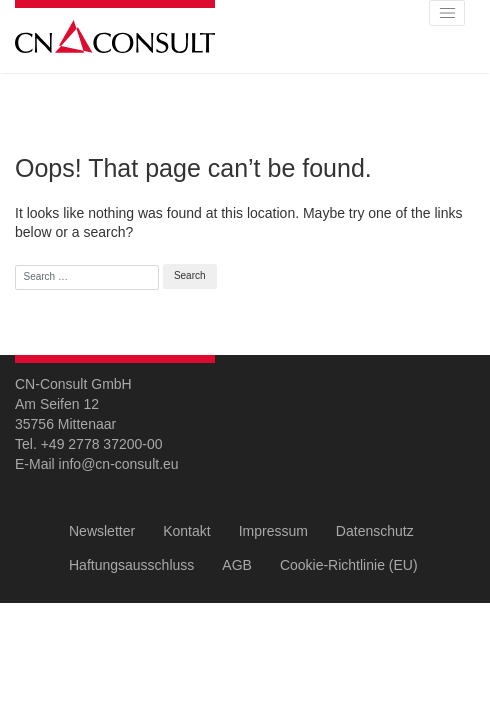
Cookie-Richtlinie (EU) (349, 565)
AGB (237, 565)
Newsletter (102, 531)
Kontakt (186, 531)
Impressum (273, 531)
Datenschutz (375, 531)
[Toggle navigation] (447, 13)
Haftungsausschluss (131, 565)
